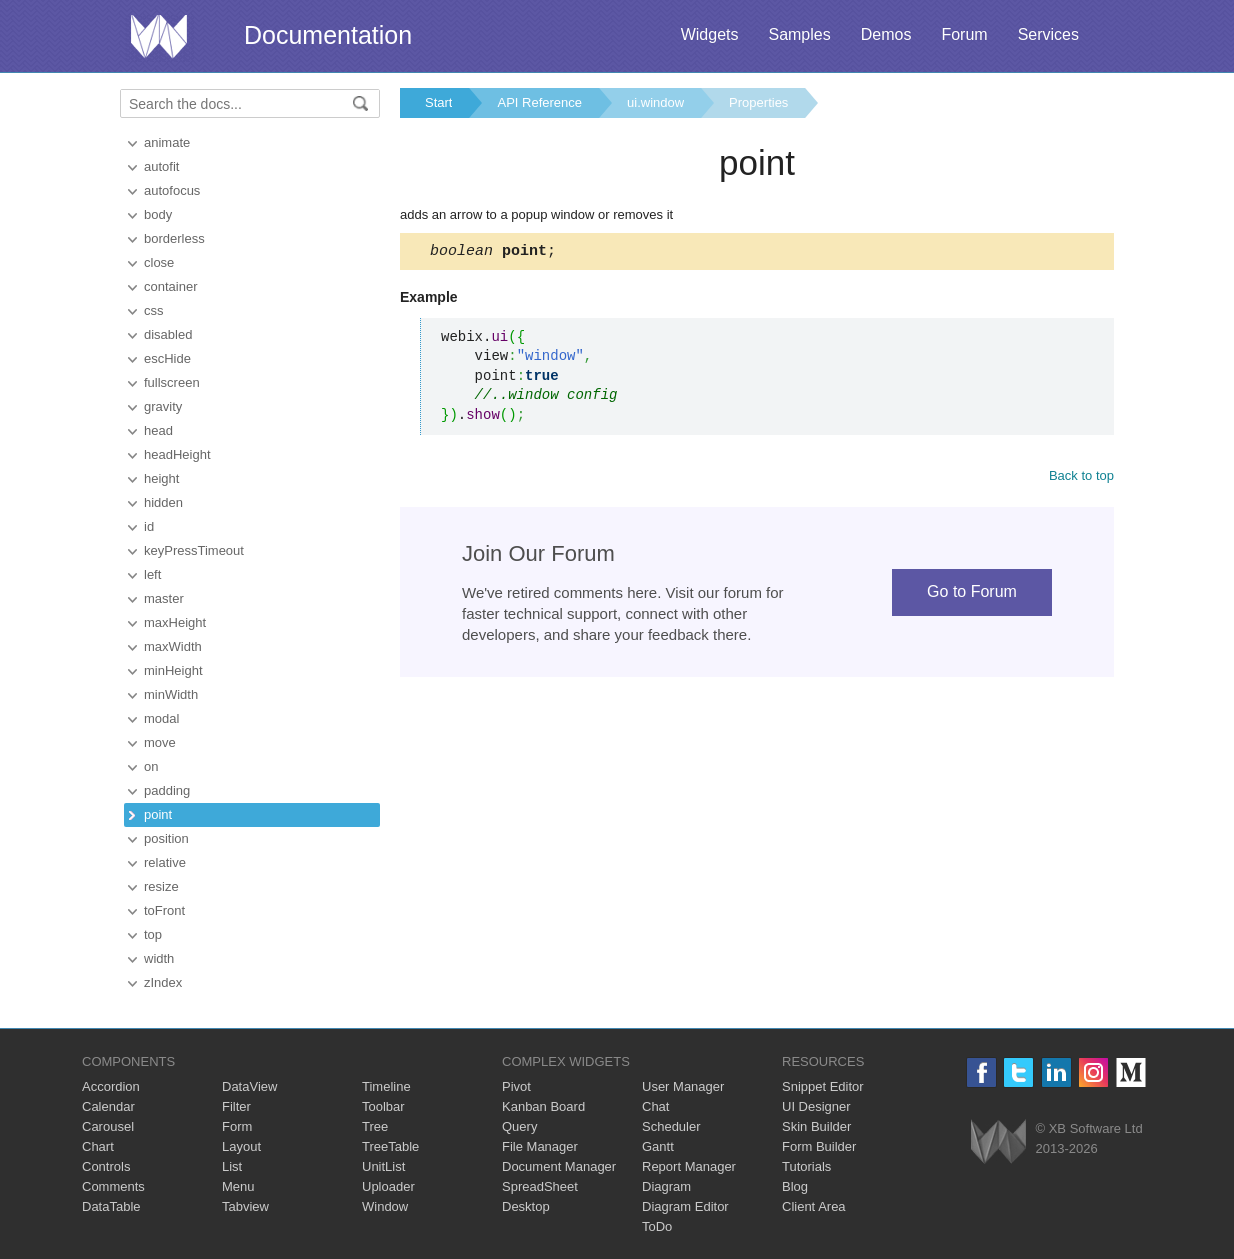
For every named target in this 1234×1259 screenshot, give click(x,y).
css (154, 310)
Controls (106, 1166)
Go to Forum (972, 594)
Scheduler (671, 1126)
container (170, 286)
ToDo (657, 1226)
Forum (964, 34)
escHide (167, 358)
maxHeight (175, 622)
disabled (168, 334)
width (159, 958)
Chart (98, 1146)
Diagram (666, 1186)
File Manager (540, 1146)
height (161, 478)
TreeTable (390, 1146)
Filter (236, 1106)
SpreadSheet (540, 1186)
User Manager (683, 1086)
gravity (163, 406)
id (149, 526)
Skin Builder (816, 1126)
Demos (886, 34)
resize (161, 886)
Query (519, 1126)
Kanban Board (543, 1106)
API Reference (539, 102)
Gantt (658, 1146)
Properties (758, 102)
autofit (161, 166)
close (159, 262)
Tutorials (806, 1166)
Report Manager (689, 1166)
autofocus (172, 190)
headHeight (177, 454)
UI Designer (816, 1106)
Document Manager (559, 1166)
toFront (164, 910)
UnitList (383, 1166)
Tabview (245, 1206)
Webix (998, 1141)
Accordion (111, 1086)
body (158, 214)
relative (165, 862)
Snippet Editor (823, 1086)
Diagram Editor (685, 1206)
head (158, 430)
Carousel (108, 1126)
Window (385, 1206)
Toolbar (383, 1106)
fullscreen (172, 382)
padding (167, 790)
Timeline (386, 1086)
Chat (655, 1106)
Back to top (1081, 478)
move (160, 742)
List (232, 1166)
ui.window (655, 102)
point (158, 814)
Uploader (388, 1186)
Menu (238, 1186)
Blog (795, 1186)
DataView (249, 1086)
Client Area (814, 1206)
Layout (241, 1146)
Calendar (108, 1106)
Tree (375, 1126)
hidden (163, 502)
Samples (799, 34)
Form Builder (819, 1146)
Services (1048, 34)
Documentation (328, 35)
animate (167, 142)
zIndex (163, 982)
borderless (174, 238)
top (153, 934)
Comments (113, 1186)
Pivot (516, 1086)
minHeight (173, 670)
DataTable (111, 1206)
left (152, 574)
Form (237, 1126)
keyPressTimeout (194, 550)
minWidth (171, 694)
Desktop (526, 1206)
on (151, 766)
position (166, 838)
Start (438, 102)
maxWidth (173, 646)
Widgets (710, 34)
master (164, 598)
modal (161, 718)
